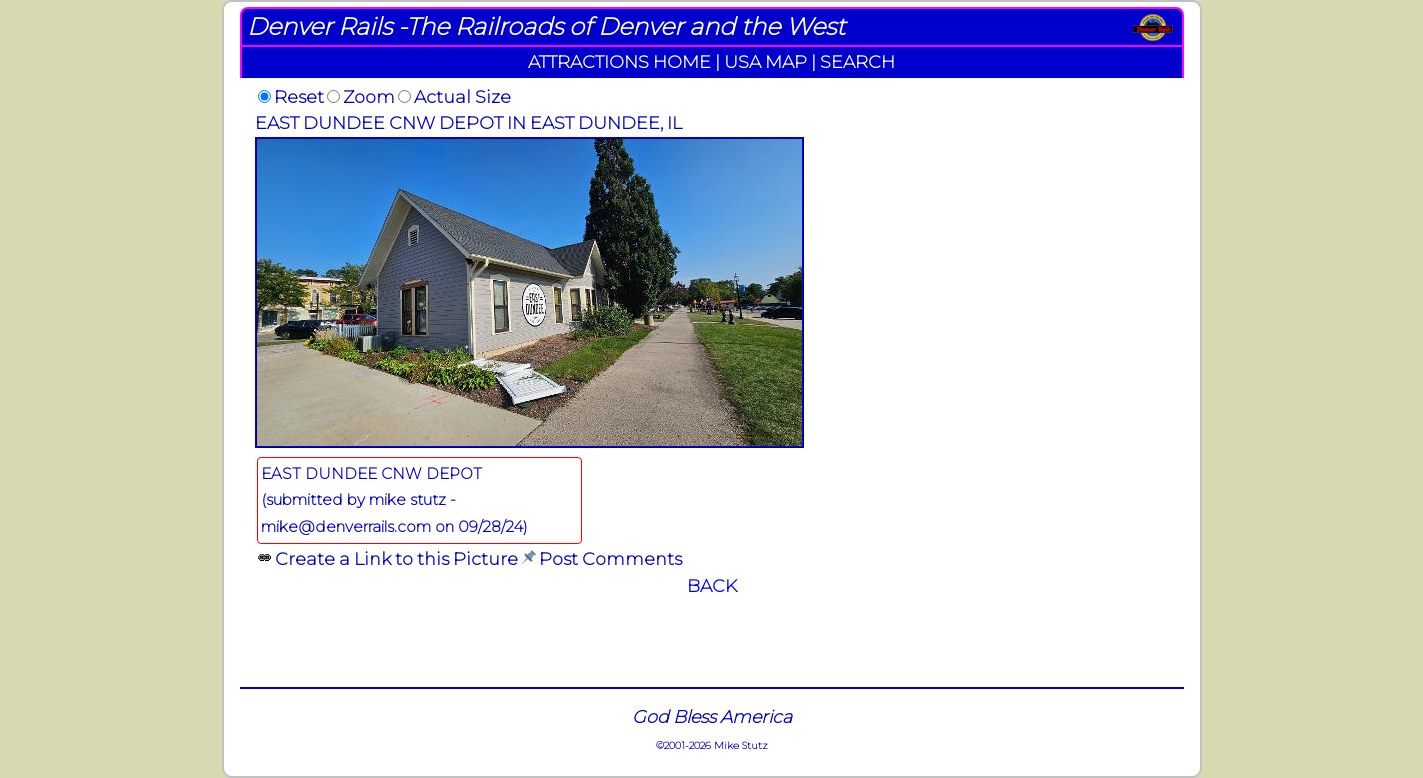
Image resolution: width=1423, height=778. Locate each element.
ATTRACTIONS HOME (619, 61)
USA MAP (765, 61)
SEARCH (857, 61)
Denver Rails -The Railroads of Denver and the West (546, 26)
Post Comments (610, 558)
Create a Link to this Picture (396, 558)
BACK (712, 585)
